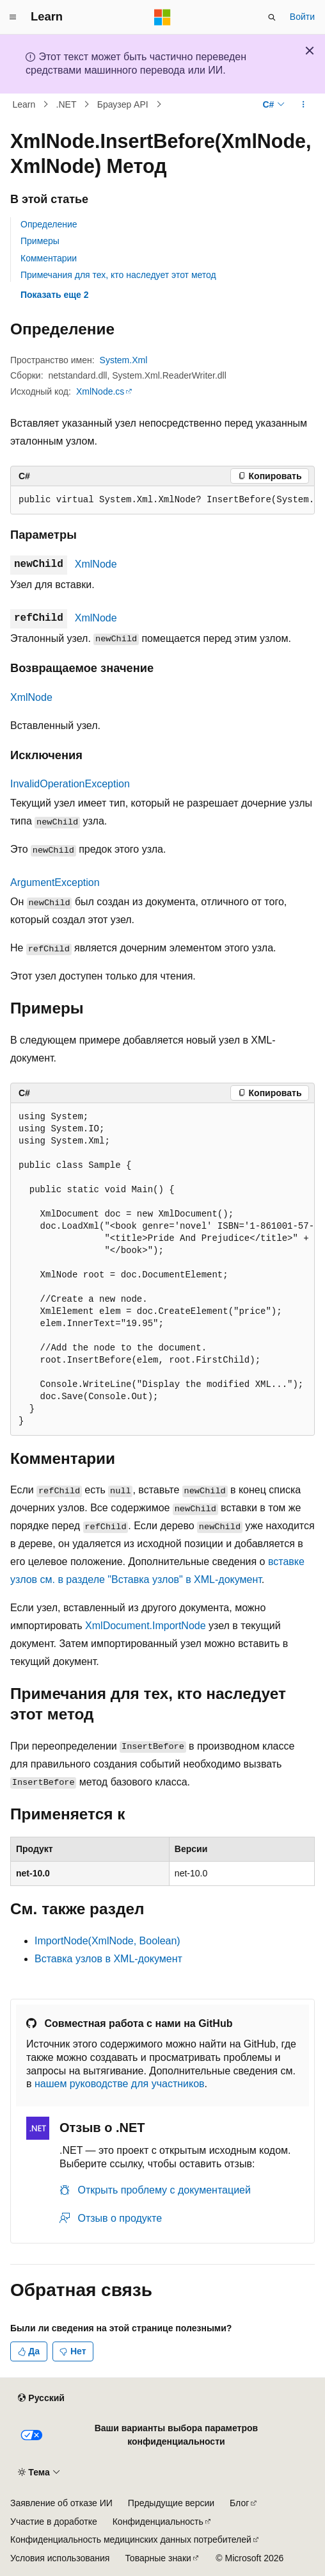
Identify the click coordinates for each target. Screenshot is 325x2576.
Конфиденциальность (158, 2521)
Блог (239, 2503)
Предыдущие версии (171, 2503)
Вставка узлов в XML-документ (108, 1958)
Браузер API (122, 104)
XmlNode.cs (100, 391)
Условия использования (59, 2558)
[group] (162, 500)
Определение (48, 224)
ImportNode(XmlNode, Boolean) (107, 1940)
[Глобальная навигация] (13, 17)
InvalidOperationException (70, 783)
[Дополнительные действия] (303, 104)
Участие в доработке (53, 2521)
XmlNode (96, 564)
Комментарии (48, 258)
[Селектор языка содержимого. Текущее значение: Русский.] (41, 2398)
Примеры (39, 241)
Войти (302, 17)
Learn (24, 104)
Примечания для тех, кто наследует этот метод (118, 275)
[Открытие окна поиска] (272, 17)
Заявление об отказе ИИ (61, 2503)
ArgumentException (55, 882)
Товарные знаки (158, 2558)
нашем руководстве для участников (120, 2083)
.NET (66, 104)
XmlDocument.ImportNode (145, 1625)
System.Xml (124, 360)
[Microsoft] (162, 17)
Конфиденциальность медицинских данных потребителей (130, 2539)
